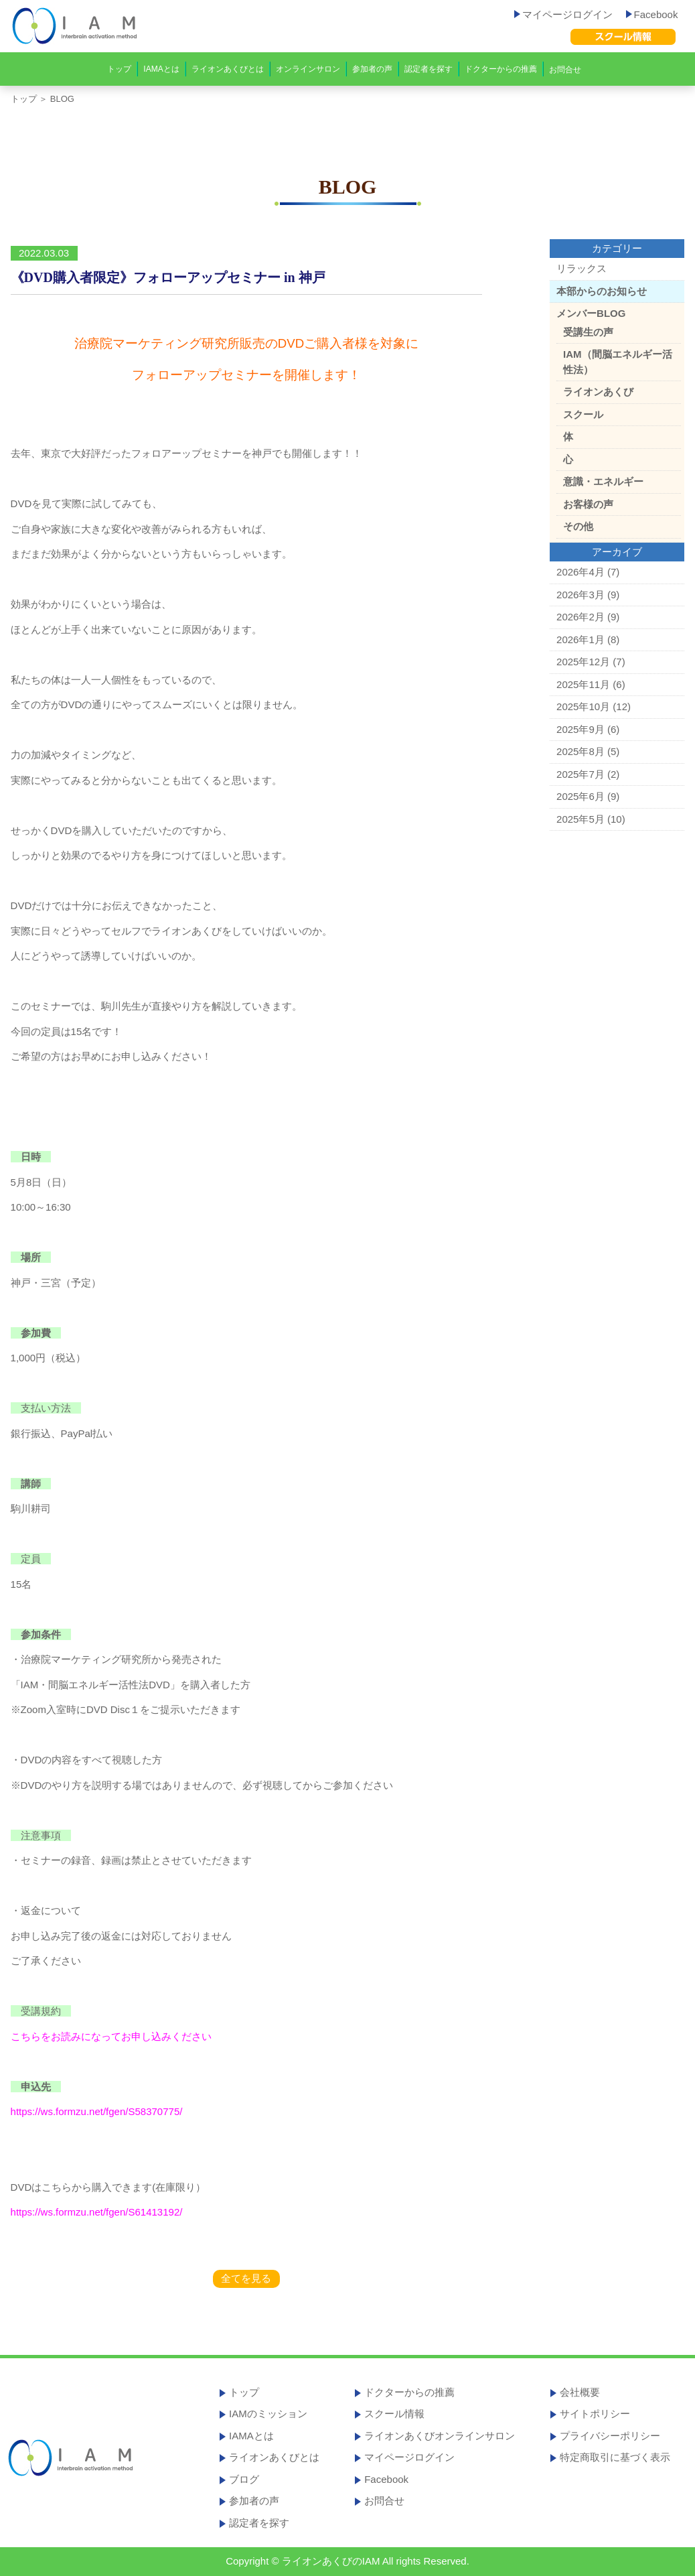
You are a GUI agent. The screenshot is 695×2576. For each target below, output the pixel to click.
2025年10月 (583, 706)
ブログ (244, 2479)
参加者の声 (372, 69)
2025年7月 (580, 774)
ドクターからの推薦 (501, 69)
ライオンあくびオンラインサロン (439, 2435)
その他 (578, 526)
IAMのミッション (268, 2413)
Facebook (652, 14)
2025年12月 (583, 661)
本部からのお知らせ (601, 291)
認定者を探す (428, 69)
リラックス (581, 268)
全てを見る (246, 2278)
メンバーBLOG (590, 313)
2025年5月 (580, 819)
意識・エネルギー (603, 481)
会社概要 (580, 2392)
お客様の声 (588, 504)
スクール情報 (394, 2413)
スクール (583, 414)
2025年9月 (580, 729)
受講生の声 (588, 332)
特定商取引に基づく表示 (615, 2457)
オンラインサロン (308, 69)
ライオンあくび (598, 391)
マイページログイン (563, 14)
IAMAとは (161, 69)
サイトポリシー (595, 2413)
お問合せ (565, 69)
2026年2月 (580, 616)
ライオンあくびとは (227, 69)
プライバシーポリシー (610, 2435)
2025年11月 (583, 684)
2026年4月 (580, 572)
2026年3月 (580, 594)
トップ (119, 69)
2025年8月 (580, 751)
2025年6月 (580, 796)
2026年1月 (580, 639)
